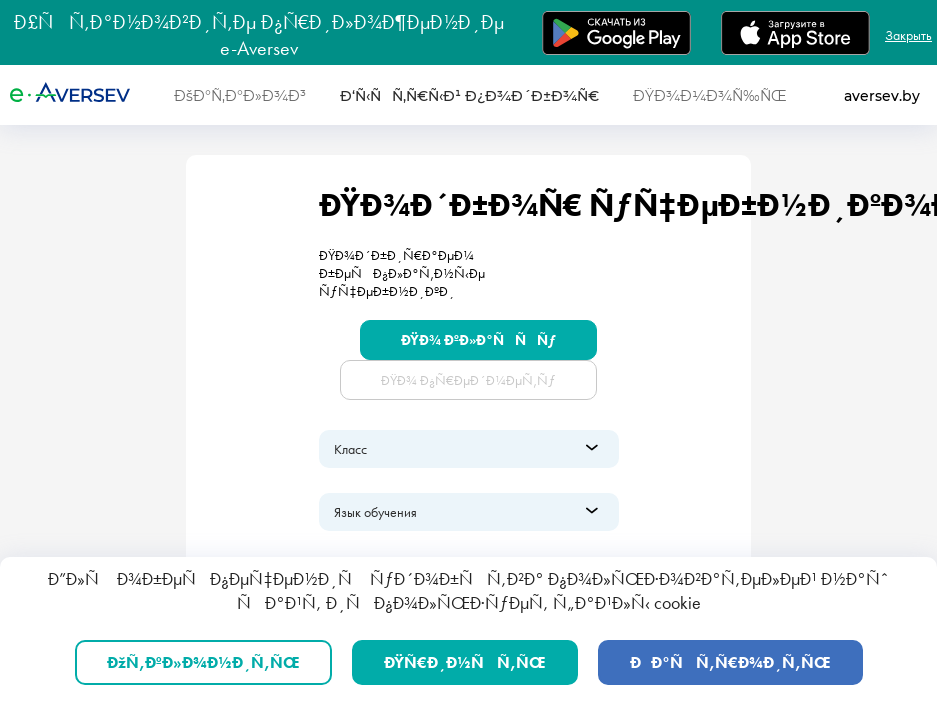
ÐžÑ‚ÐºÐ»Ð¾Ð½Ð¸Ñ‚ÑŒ (203, 662)
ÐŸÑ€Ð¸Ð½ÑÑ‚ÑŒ (465, 662)
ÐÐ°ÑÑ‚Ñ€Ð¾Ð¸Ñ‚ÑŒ (730, 662)
